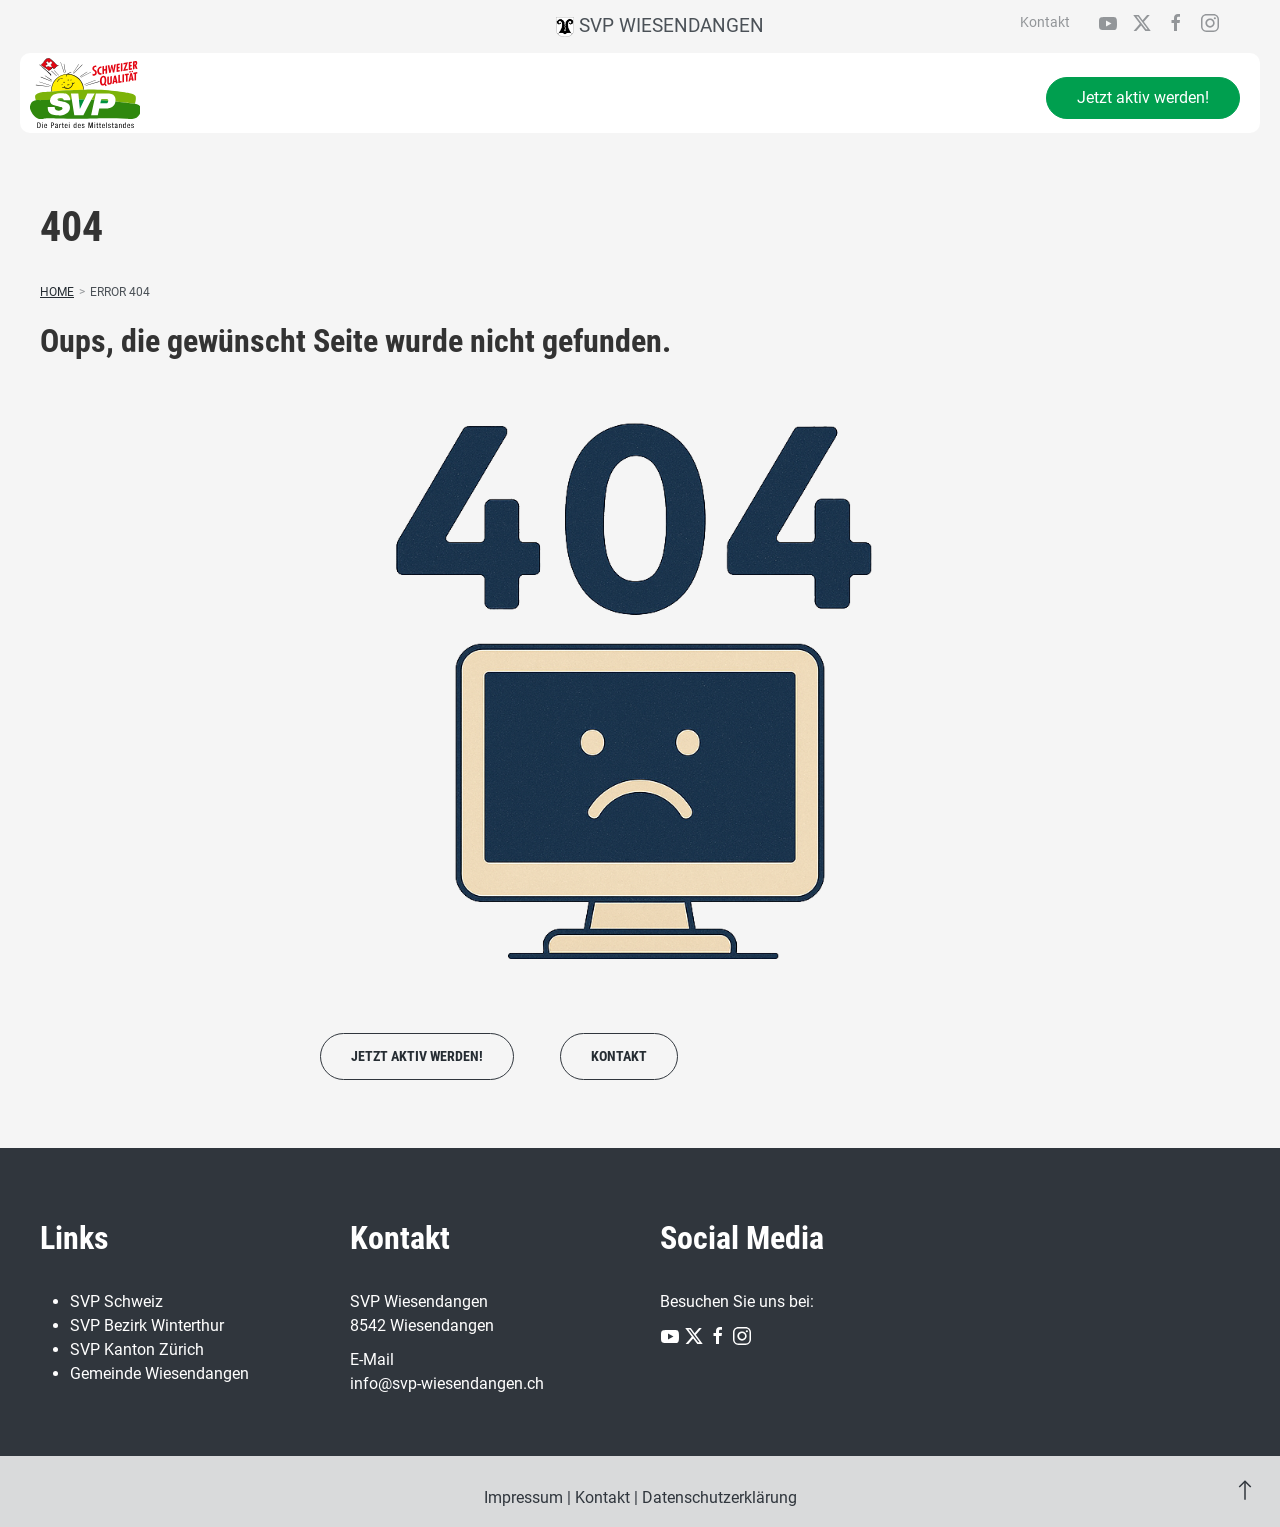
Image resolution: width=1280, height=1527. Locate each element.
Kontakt (1045, 22)
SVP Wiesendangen (659, 25)
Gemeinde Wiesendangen (159, 1373)
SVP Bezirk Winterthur (147, 1325)
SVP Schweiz (116, 1301)
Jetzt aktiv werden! (1143, 97)
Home (57, 292)
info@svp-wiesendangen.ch (447, 1383)
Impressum (523, 1497)
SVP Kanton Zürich (137, 1349)
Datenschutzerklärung (719, 1497)
